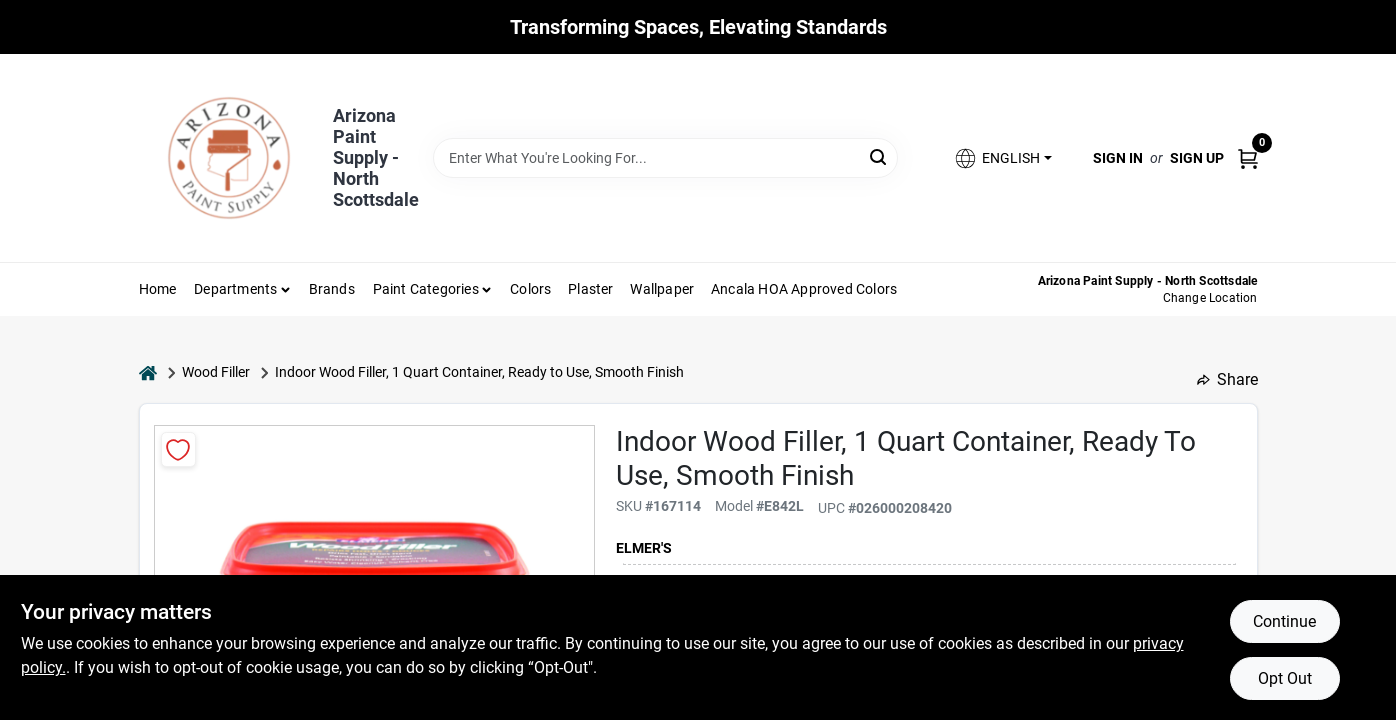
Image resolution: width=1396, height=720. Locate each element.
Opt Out (1285, 678)
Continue (1284, 621)
